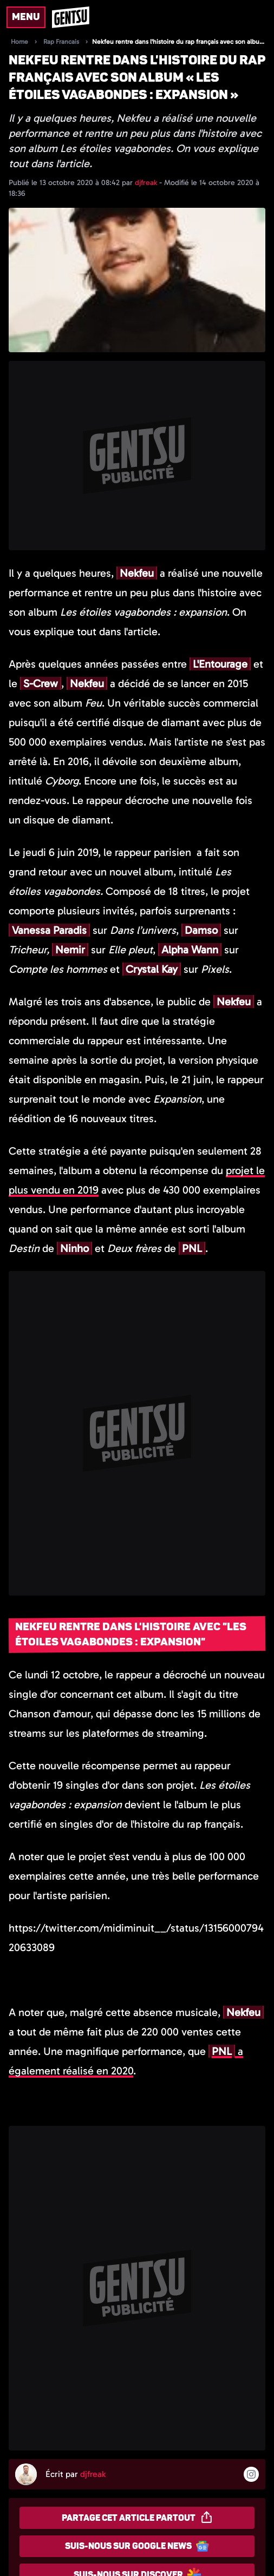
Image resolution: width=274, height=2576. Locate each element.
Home (19, 41)
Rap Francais (61, 41)
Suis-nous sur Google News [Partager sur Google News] (137, 2546)
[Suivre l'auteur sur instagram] (251, 2474)
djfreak (147, 182)
